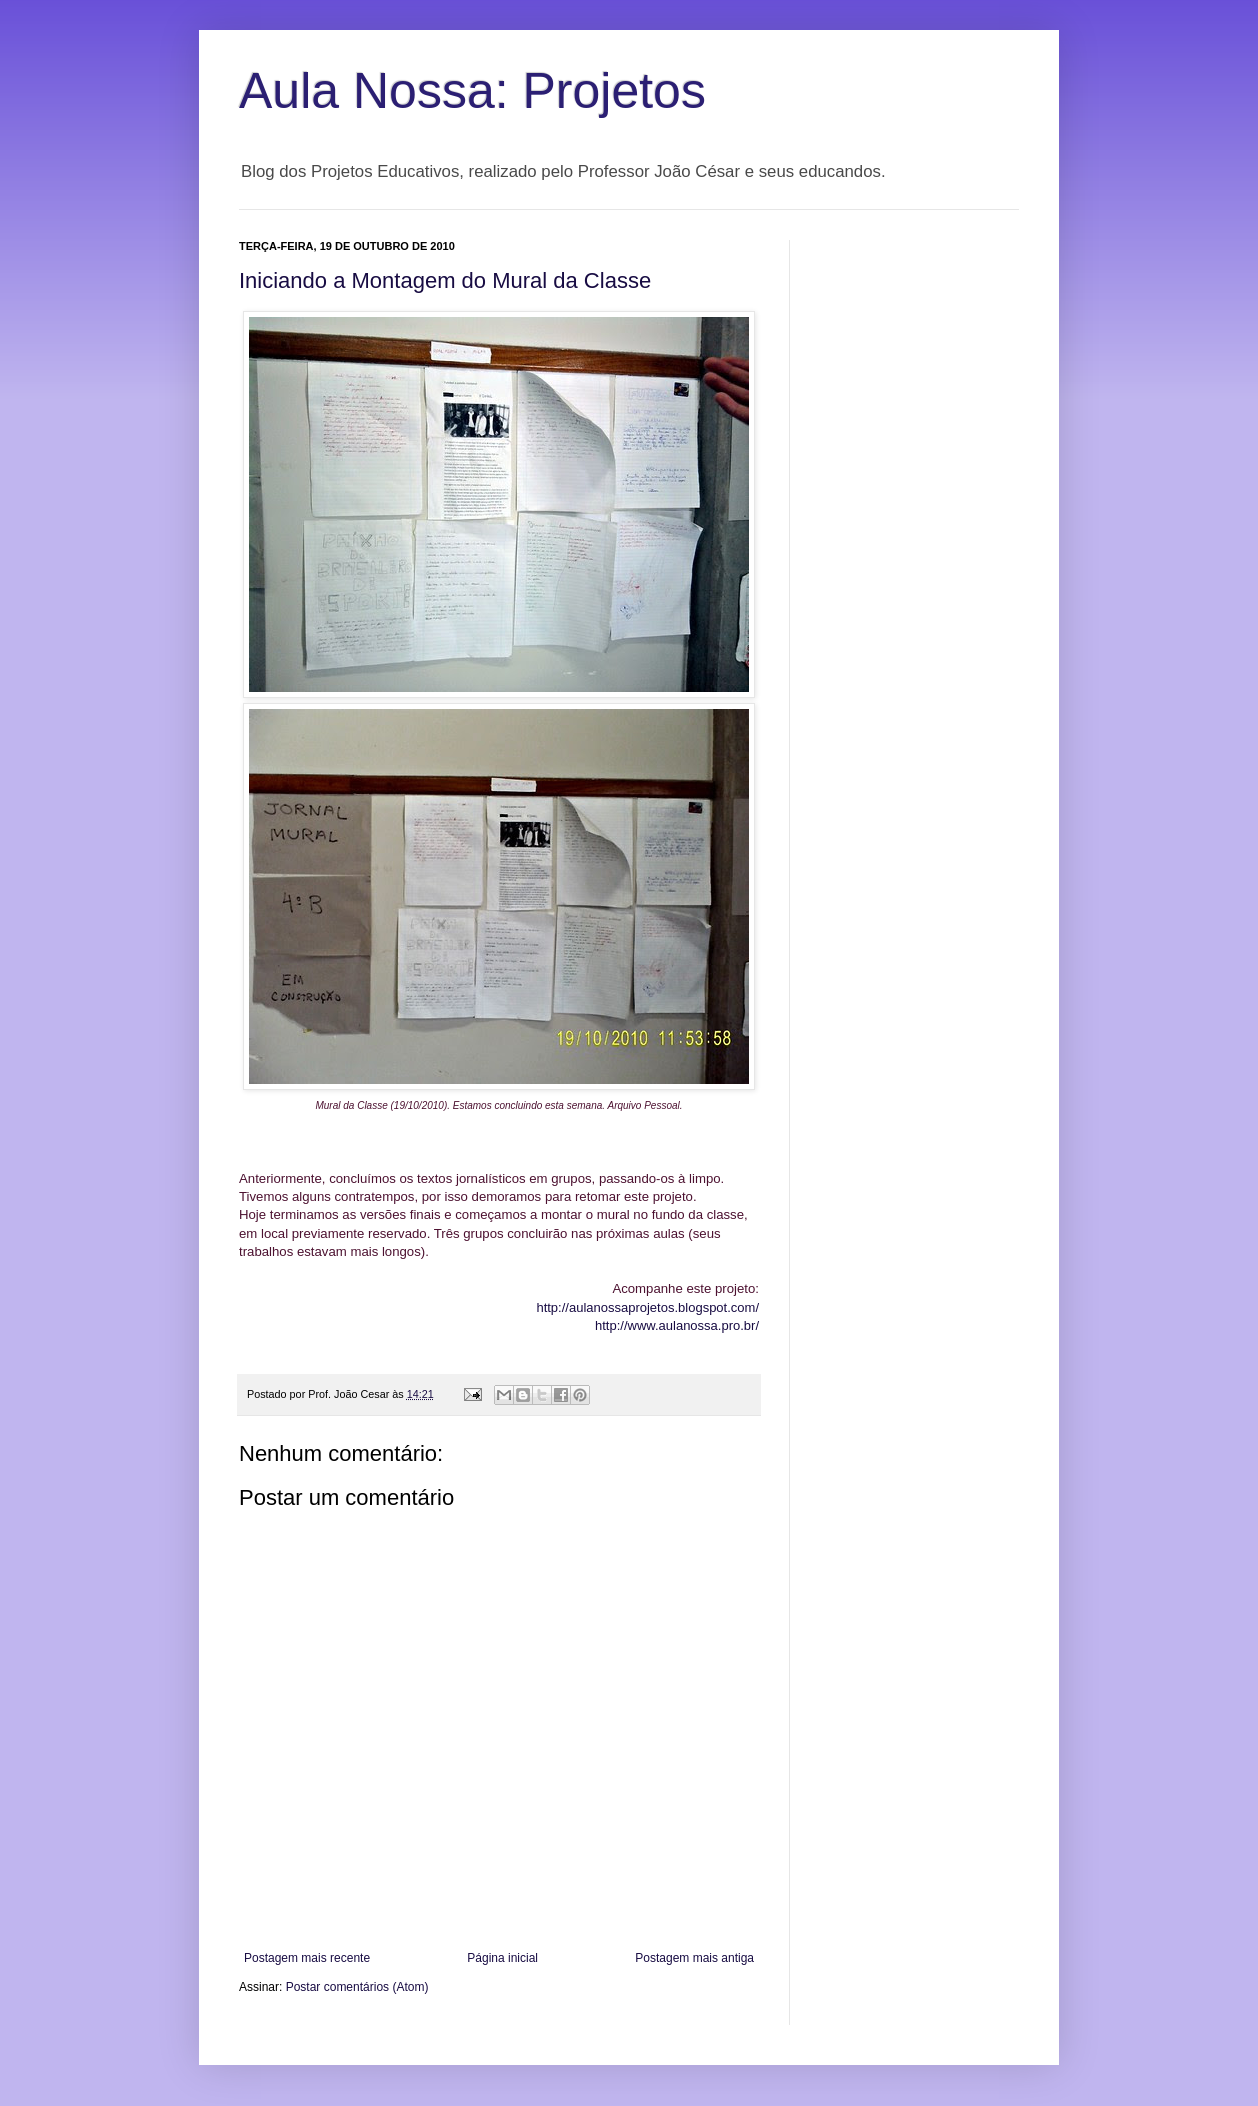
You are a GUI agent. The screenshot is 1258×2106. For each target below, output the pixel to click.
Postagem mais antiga (694, 1958)
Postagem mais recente (307, 1958)
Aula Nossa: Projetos (472, 91)
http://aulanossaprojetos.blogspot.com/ (647, 1307)
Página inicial (502, 1958)
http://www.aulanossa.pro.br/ (677, 1325)
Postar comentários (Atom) (357, 1987)
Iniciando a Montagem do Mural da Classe (445, 280)
